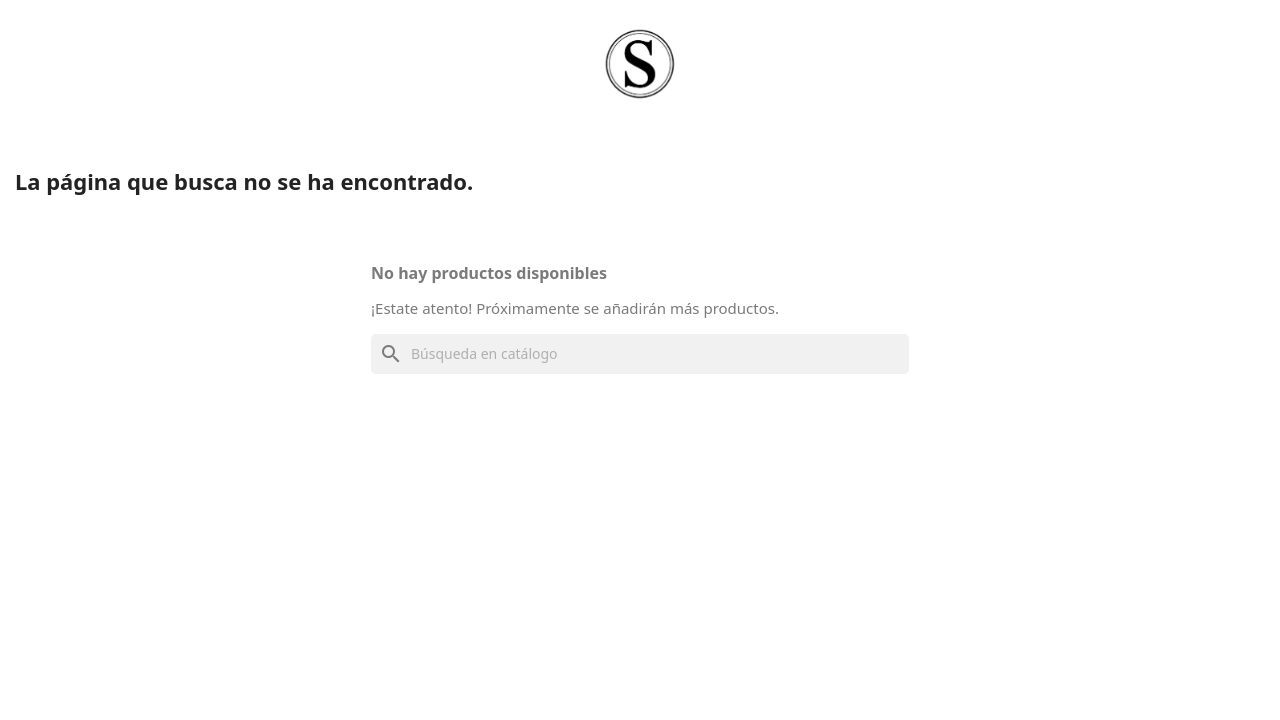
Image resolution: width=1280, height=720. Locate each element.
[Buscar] (640, 354)
